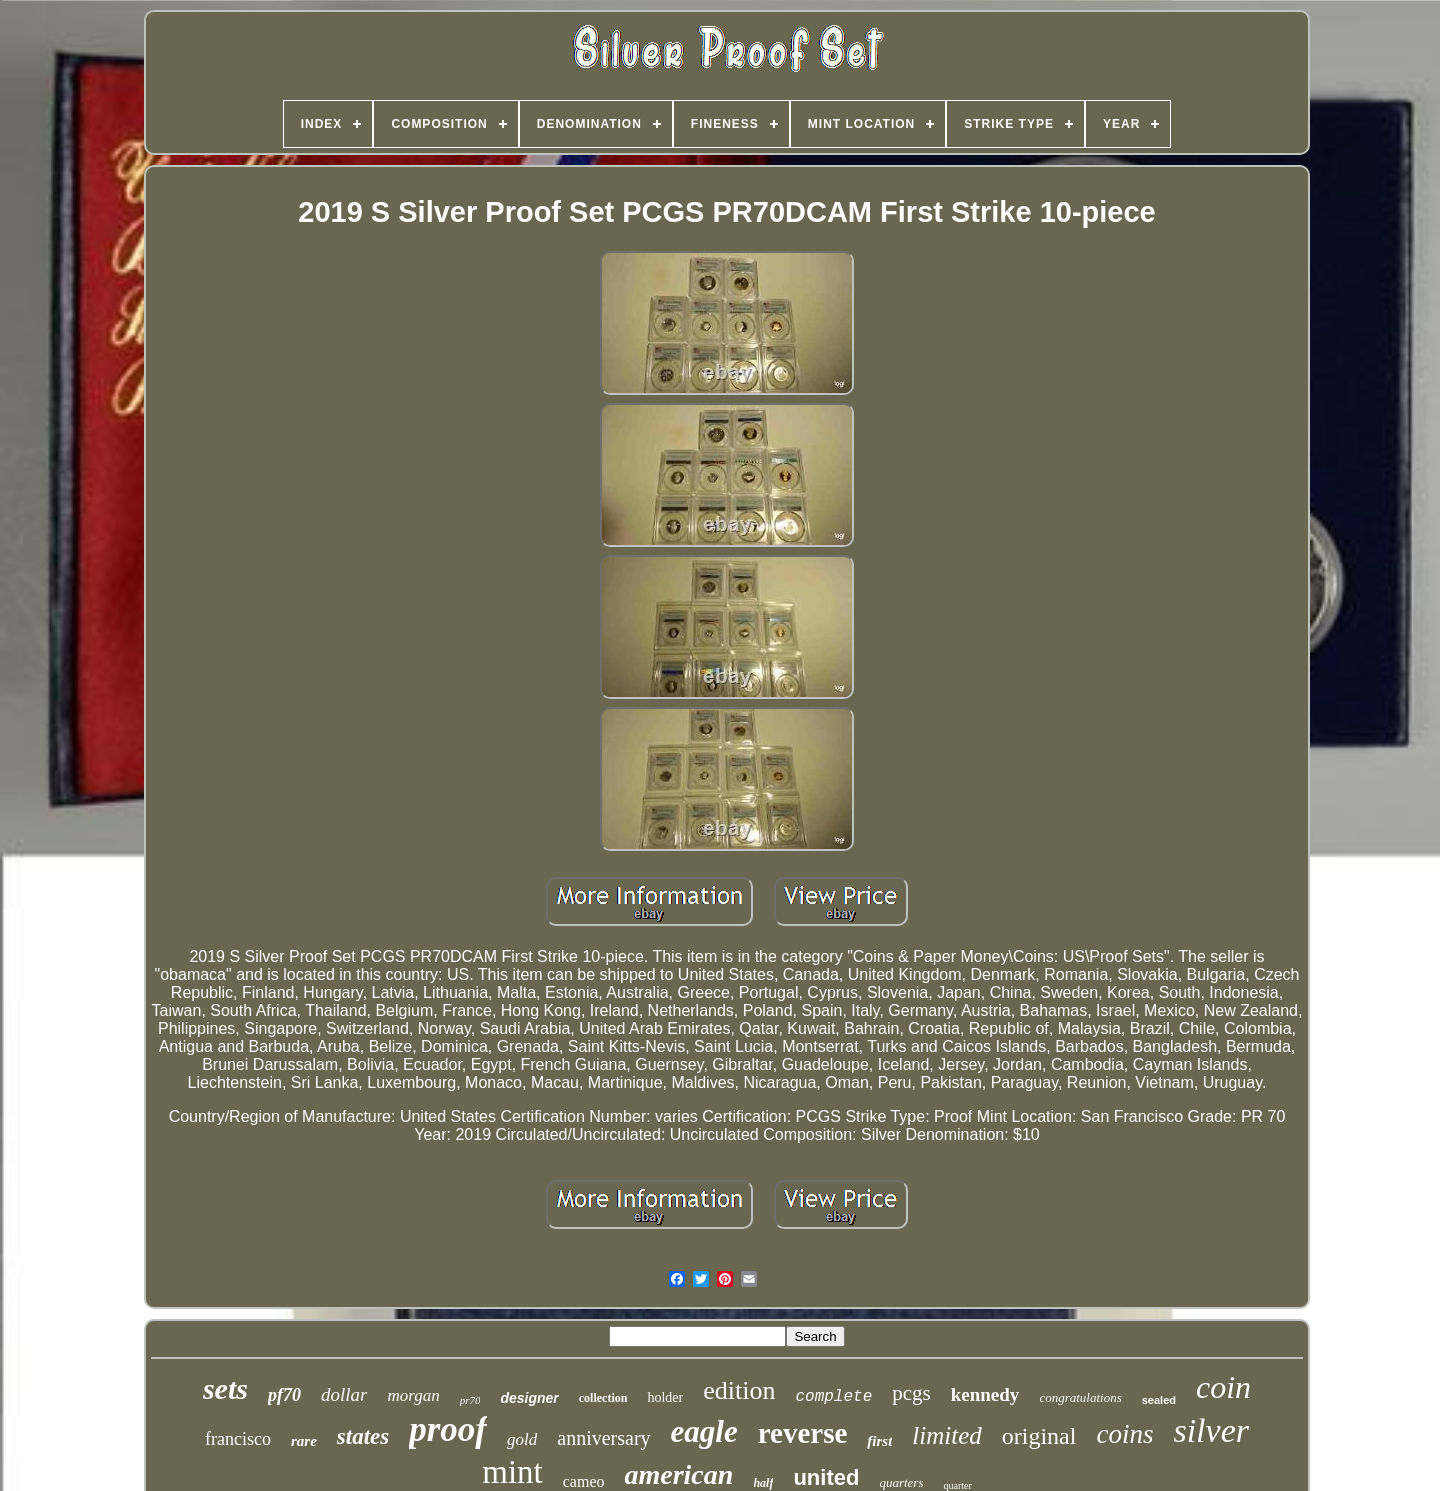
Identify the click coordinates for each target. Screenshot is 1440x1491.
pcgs (911, 1393)
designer (529, 1398)
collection (603, 1398)
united (826, 1477)
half (763, 1483)
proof (448, 1429)
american (678, 1474)
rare (304, 1441)
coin (1223, 1387)
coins (1124, 1434)
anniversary (603, 1438)
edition (739, 1390)
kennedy (985, 1394)
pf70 (284, 1395)
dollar (344, 1394)
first (879, 1441)
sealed (1159, 1400)
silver (1211, 1430)
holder (665, 1397)
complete (833, 1397)
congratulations (1080, 1397)
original (1039, 1436)
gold (522, 1439)
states (363, 1436)
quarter (957, 1485)
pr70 (470, 1400)
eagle (704, 1431)
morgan (413, 1395)
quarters (901, 1482)
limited (946, 1435)
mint (512, 1472)
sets (225, 1388)
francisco (238, 1439)
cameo (584, 1481)
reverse (803, 1433)
